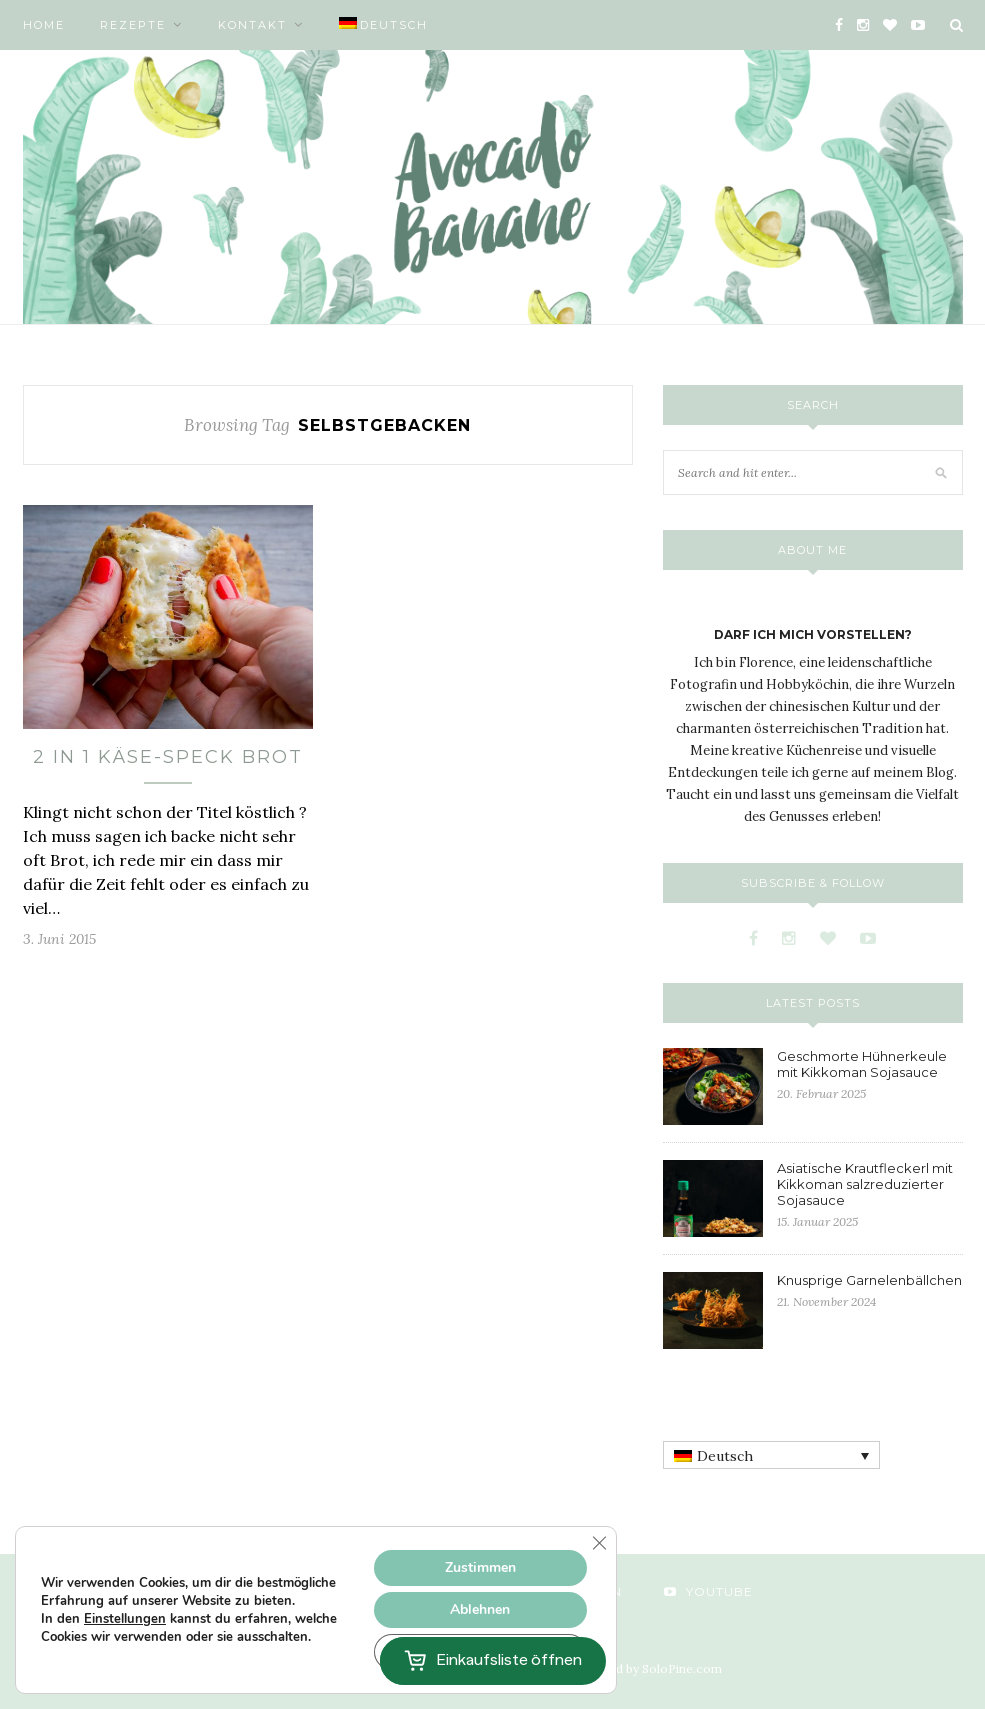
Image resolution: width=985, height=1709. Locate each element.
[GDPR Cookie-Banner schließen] (599, 1543)
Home (44, 25)
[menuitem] (383, 25)
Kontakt (252, 25)
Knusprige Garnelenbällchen (869, 1280)
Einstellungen (125, 1619)
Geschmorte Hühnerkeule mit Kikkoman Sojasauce (862, 1064)
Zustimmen (480, 1567)
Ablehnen (480, 1609)
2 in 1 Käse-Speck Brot (168, 757)
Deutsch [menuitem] (725, 1456)
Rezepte (133, 25)
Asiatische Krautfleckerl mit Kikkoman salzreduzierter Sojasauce (865, 1184)
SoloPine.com (682, 1668)
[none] (771, 1455)
